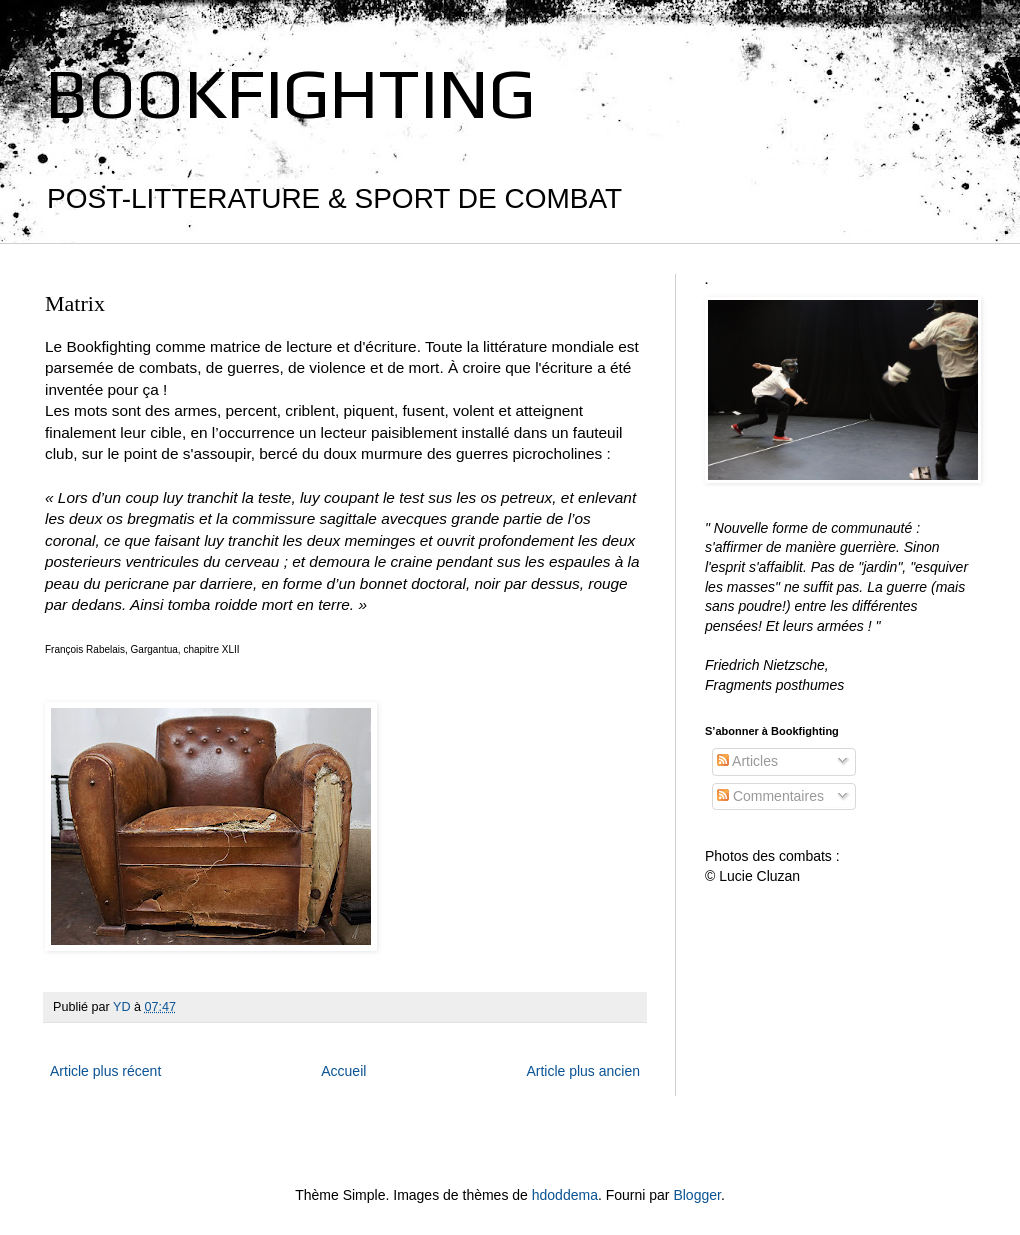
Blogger (696, 1195)
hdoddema (565, 1195)
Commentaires (770, 796)
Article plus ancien (583, 1071)
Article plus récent (105, 1071)
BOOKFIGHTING (290, 92)
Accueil (343, 1071)
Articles (747, 761)
